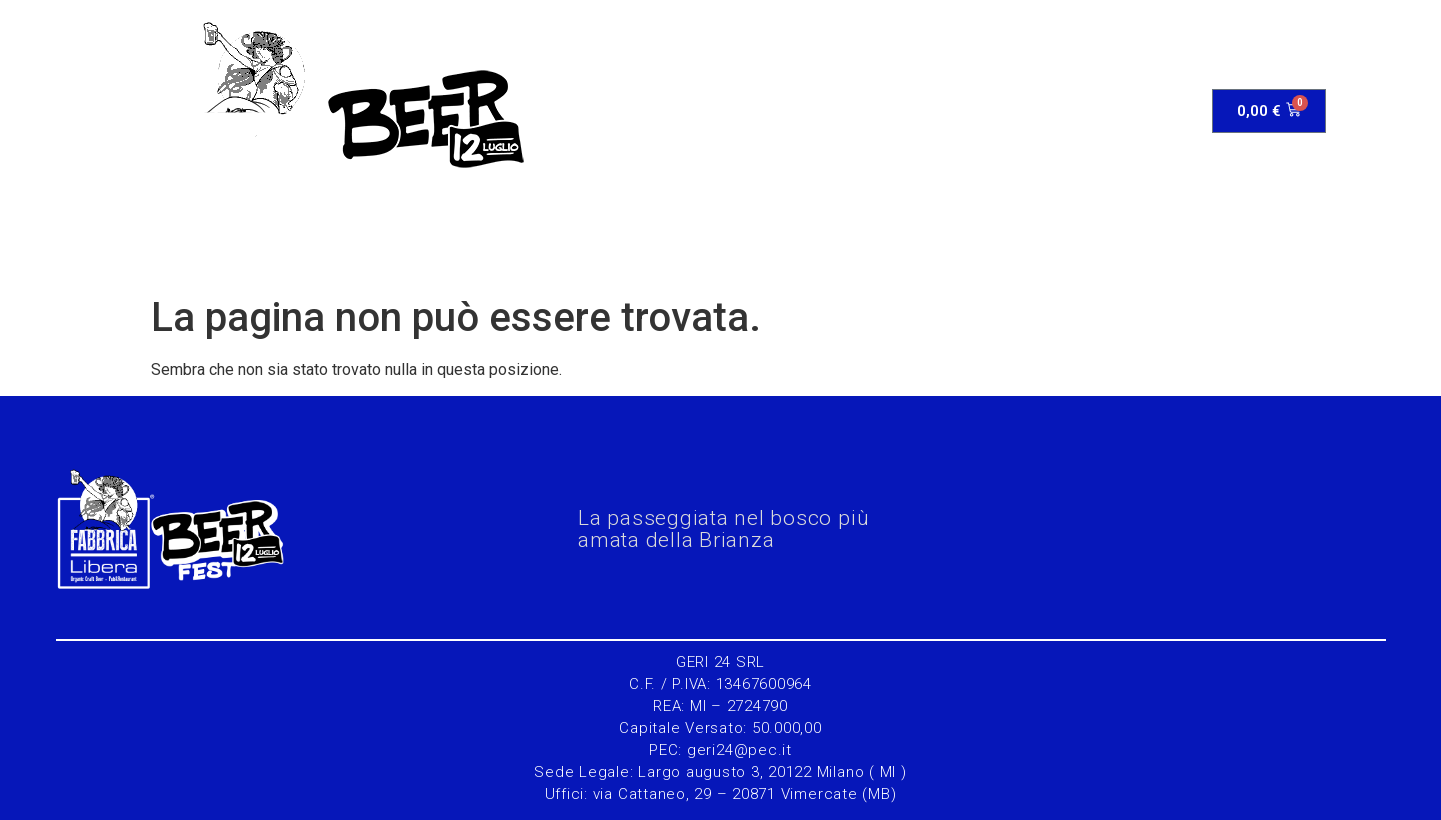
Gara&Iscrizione (817, 111)
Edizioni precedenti (1004, 111)
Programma (665, 111)
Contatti (1156, 111)
